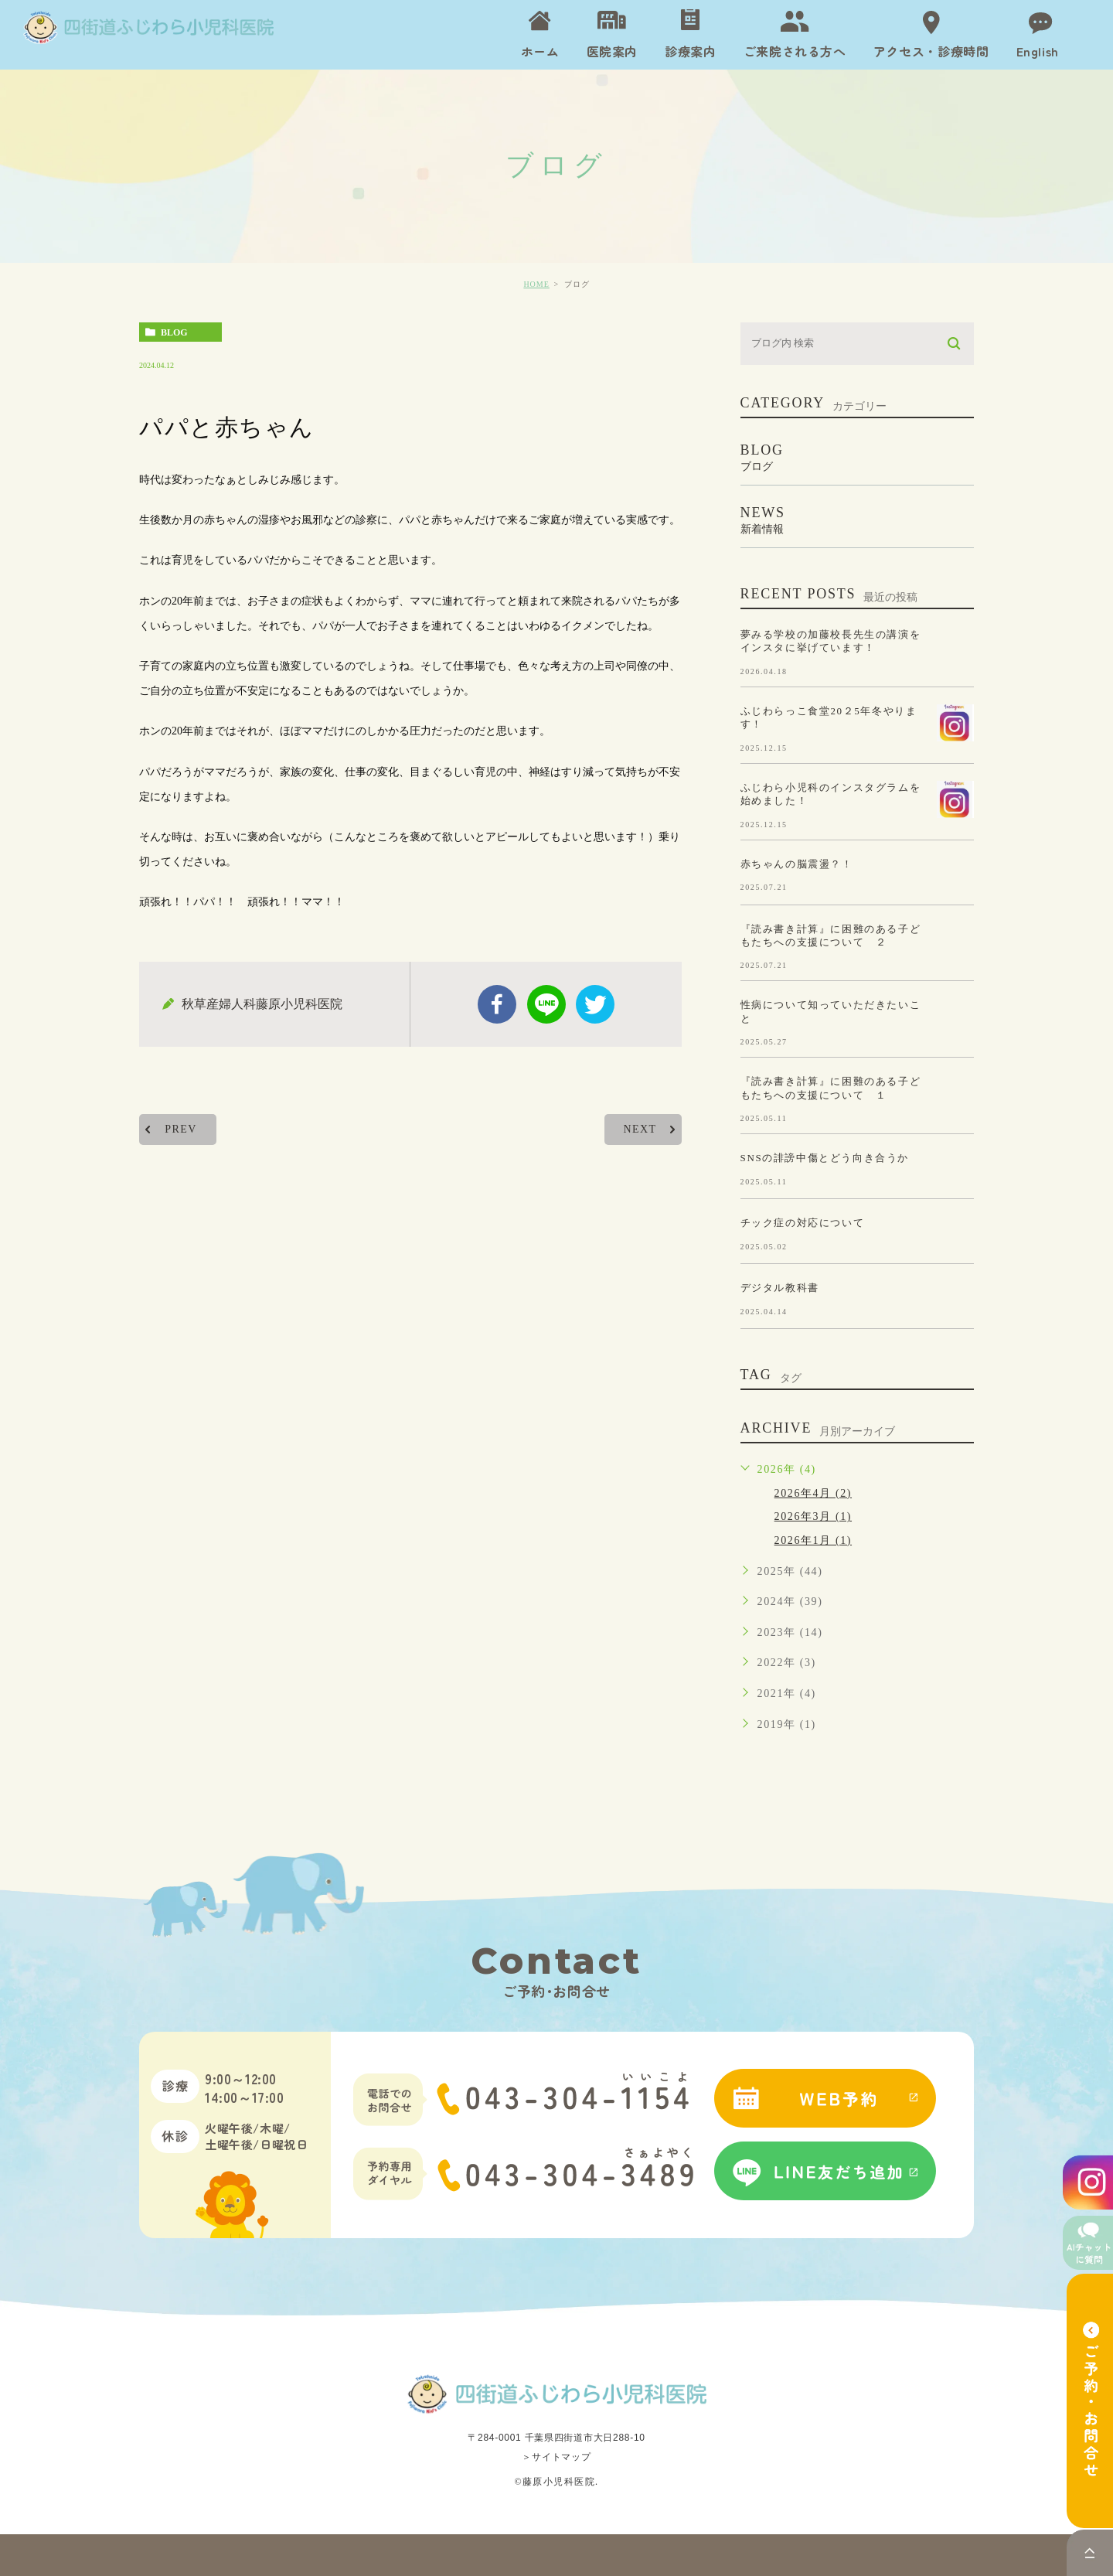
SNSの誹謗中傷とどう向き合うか (824, 1158)
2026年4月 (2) (813, 1493)
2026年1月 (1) (813, 1540)
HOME (536, 284)
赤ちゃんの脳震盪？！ (796, 863)
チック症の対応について (802, 1222)
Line (546, 1004)
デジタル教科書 (779, 1287)
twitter (595, 1004)
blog (174, 332)
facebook (497, 1004)
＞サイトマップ (556, 2457)
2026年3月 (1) (813, 1516)
